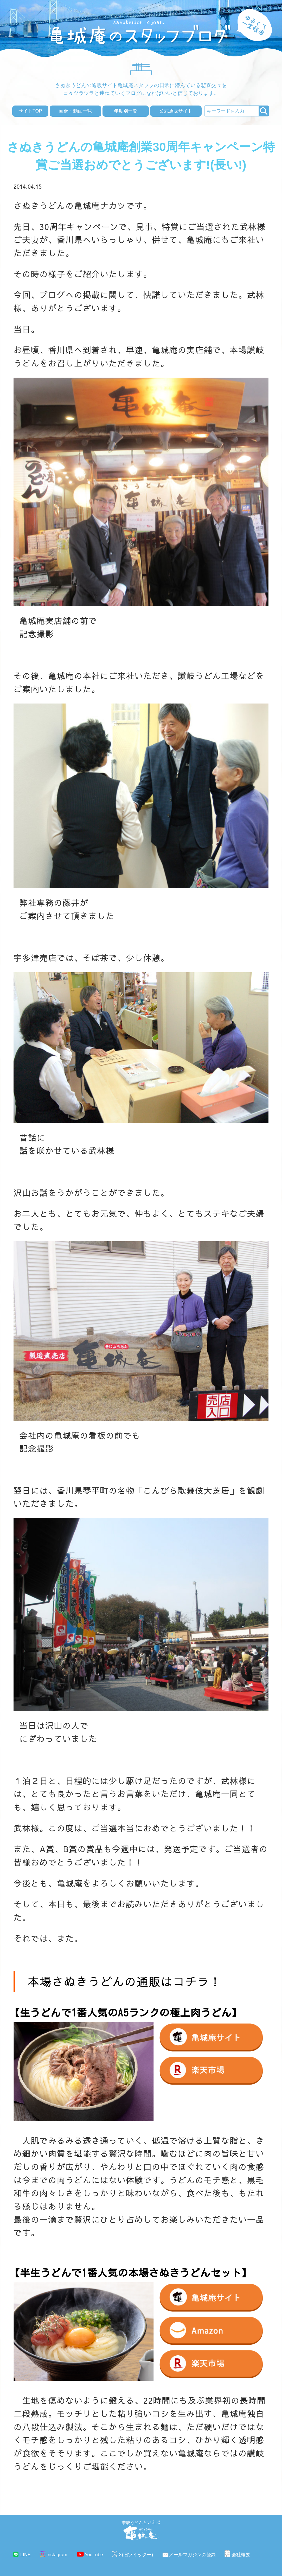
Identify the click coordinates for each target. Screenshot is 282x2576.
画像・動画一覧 (75, 111)
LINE (25, 2554)
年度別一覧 (125, 111)
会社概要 (241, 2554)
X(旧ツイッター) (136, 2554)
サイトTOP (30, 111)
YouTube (94, 2554)
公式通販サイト (175, 111)
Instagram (57, 2554)
